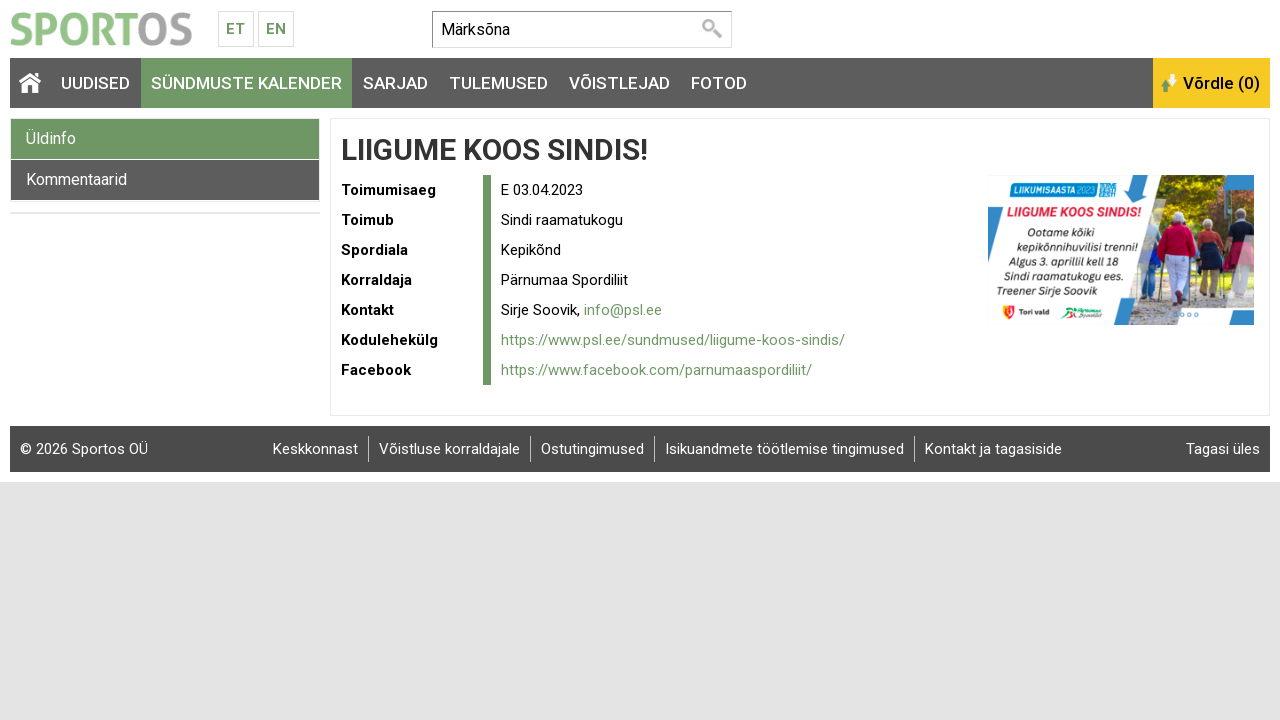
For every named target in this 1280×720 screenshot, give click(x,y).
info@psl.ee (623, 310)
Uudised (95, 83)
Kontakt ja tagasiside (993, 449)
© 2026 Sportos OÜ (84, 449)
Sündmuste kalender (246, 83)
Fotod (719, 83)
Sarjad (395, 83)
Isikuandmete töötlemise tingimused (784, 449)
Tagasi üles (1223, 449)
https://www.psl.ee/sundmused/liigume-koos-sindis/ (673, 340)
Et (235, 29)
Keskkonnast (315, 449)
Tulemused (498, 83)
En (276, 29)
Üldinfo (51, 138)
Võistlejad (619, 83)
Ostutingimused (592, 449)
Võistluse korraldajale (449, 449)
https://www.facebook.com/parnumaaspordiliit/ (656, 370)
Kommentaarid (76, 179)
